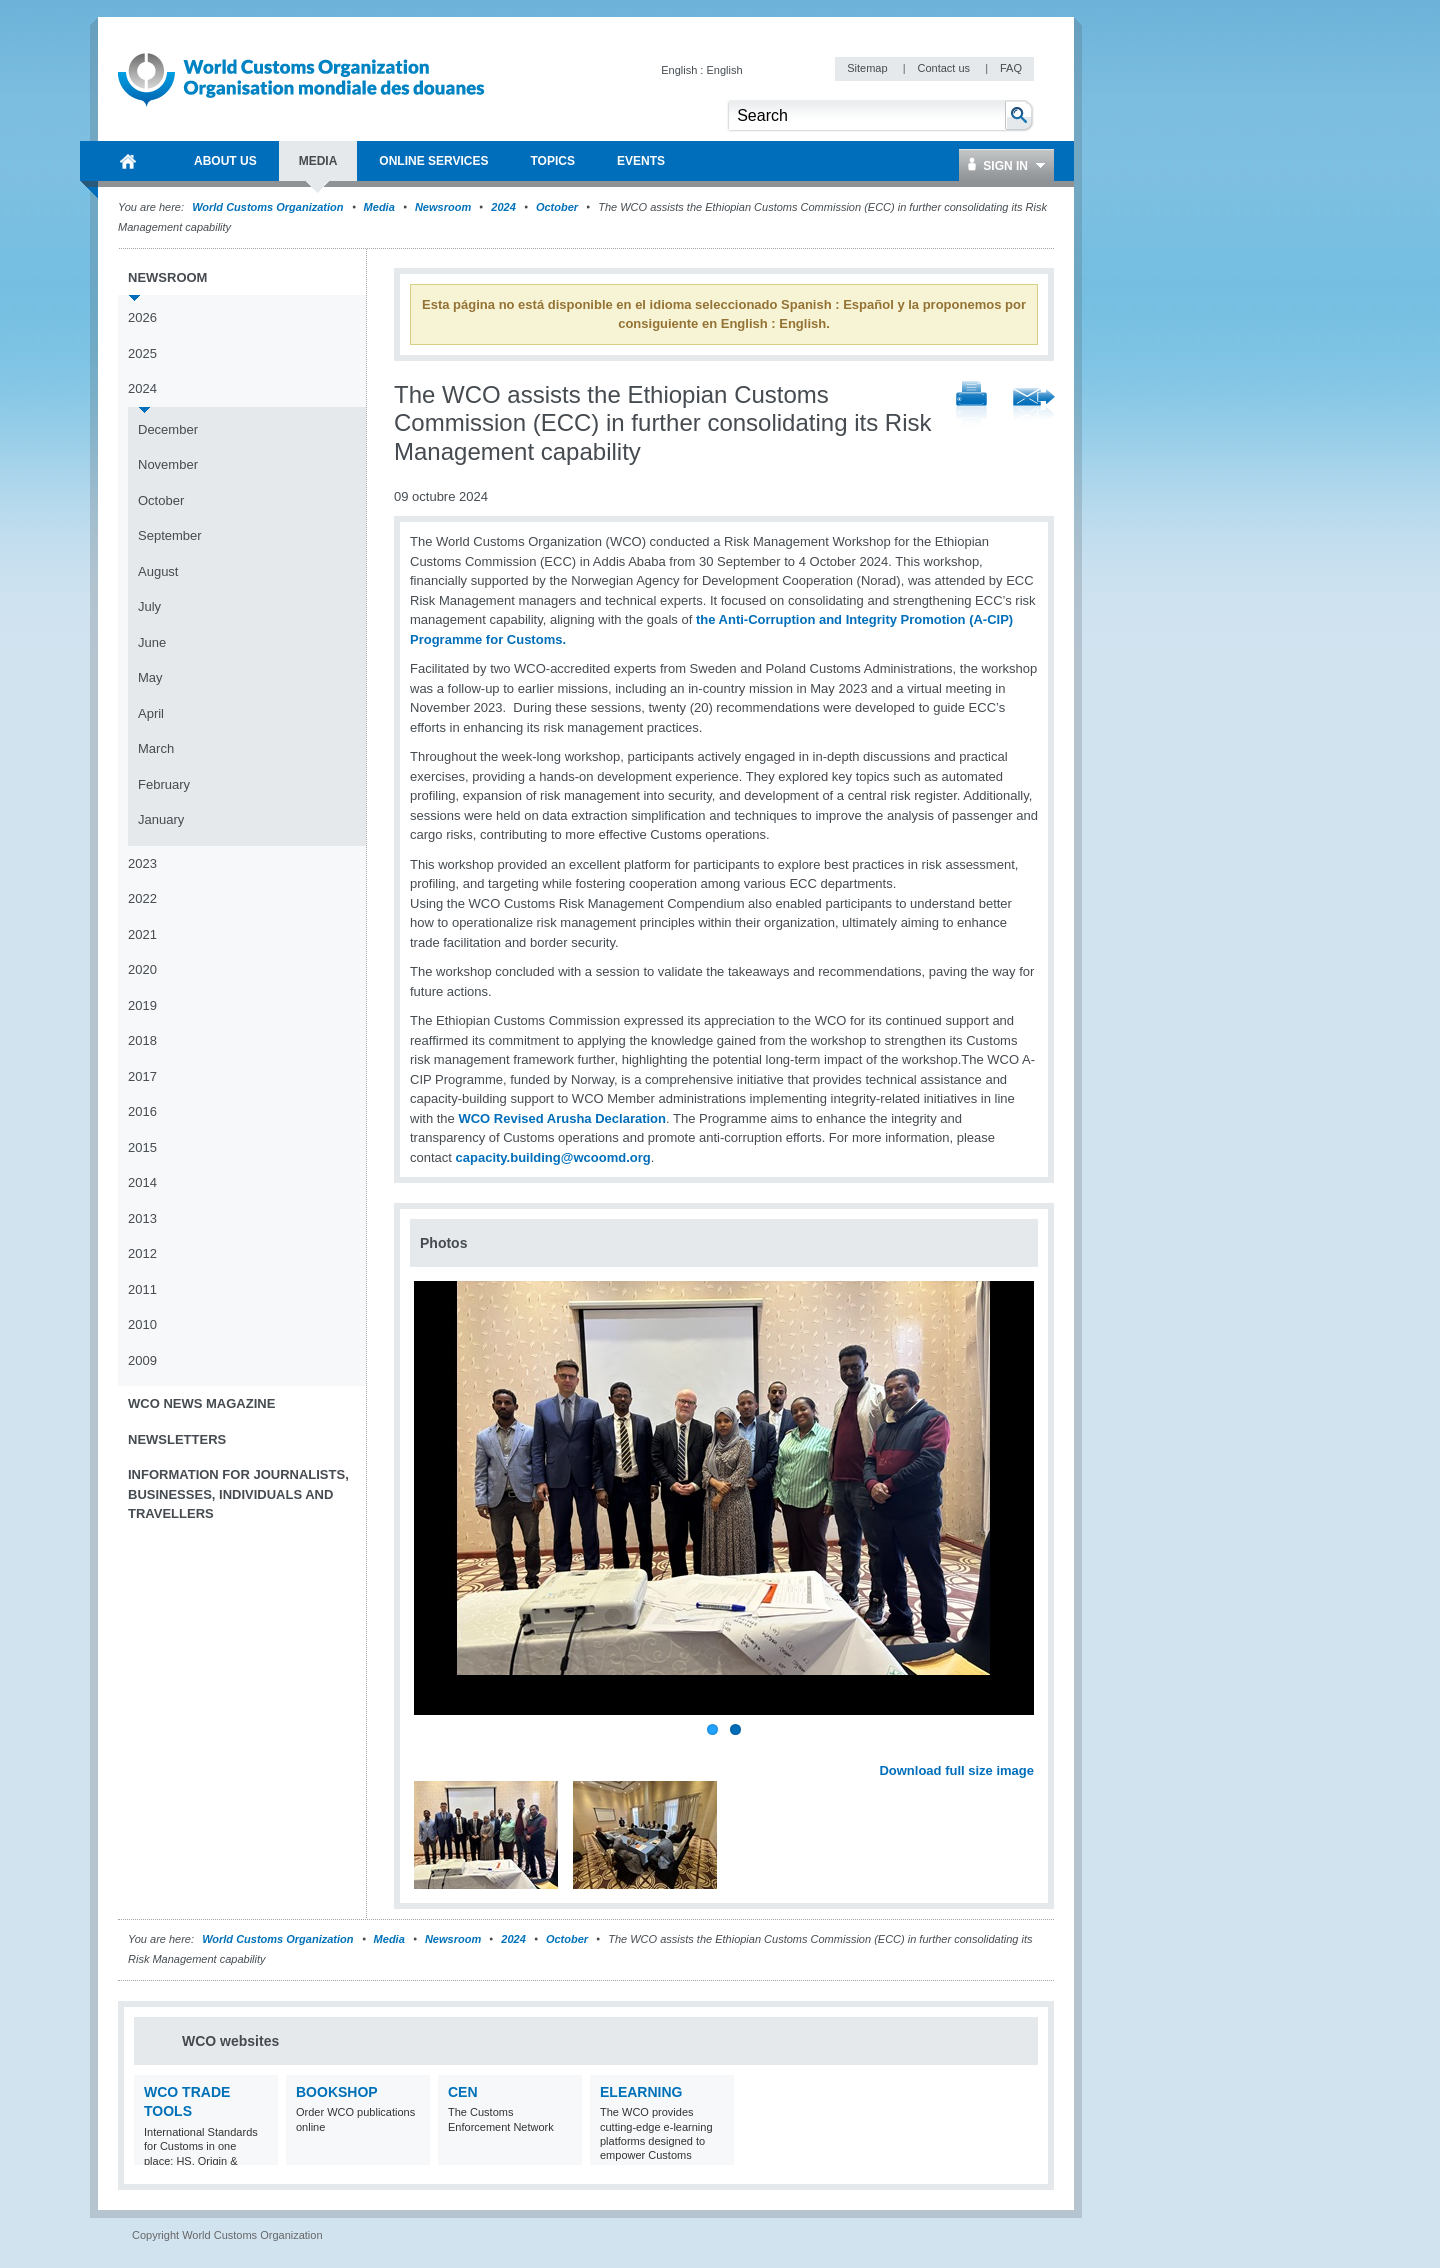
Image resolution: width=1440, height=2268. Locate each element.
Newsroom (443, 207)
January (161, 819)
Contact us (945, 68)
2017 (142, 1076)
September (170, 535)
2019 (142, 1005)
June (152, 642)
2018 (142, 1040)
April (151, 713)
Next (1030, 1748)
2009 (142, 1360)
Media (379, 207)
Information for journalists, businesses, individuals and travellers (238, 1494)
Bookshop (337, 2092)
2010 (142, 1324)
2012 (142, 1253)
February (164, 784)
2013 (142, 1218)
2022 (142, 898)
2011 (142, 1289)
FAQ (1011, 68)
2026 (142, 317)
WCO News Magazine (201, 1403)
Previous (431, 1748)
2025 (142, 353)
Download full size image (956, 1770)
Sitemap (868, 68)
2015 (142, 1147)
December (168, 429)
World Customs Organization (269, 207)
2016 (142, 1111)
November (168, 464)
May (150, 677)
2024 (503, 207)
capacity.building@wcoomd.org (553, 1157)
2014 (142, 1182)
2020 (142, 969)
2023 (142, 863)
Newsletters (177, 1439)
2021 (142, 934)
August (158, 571)
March (156, 748)
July (149, 606)
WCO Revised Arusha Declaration (562, 1118)
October (557, 207)
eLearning (641, 2092)
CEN (463, 2092)
